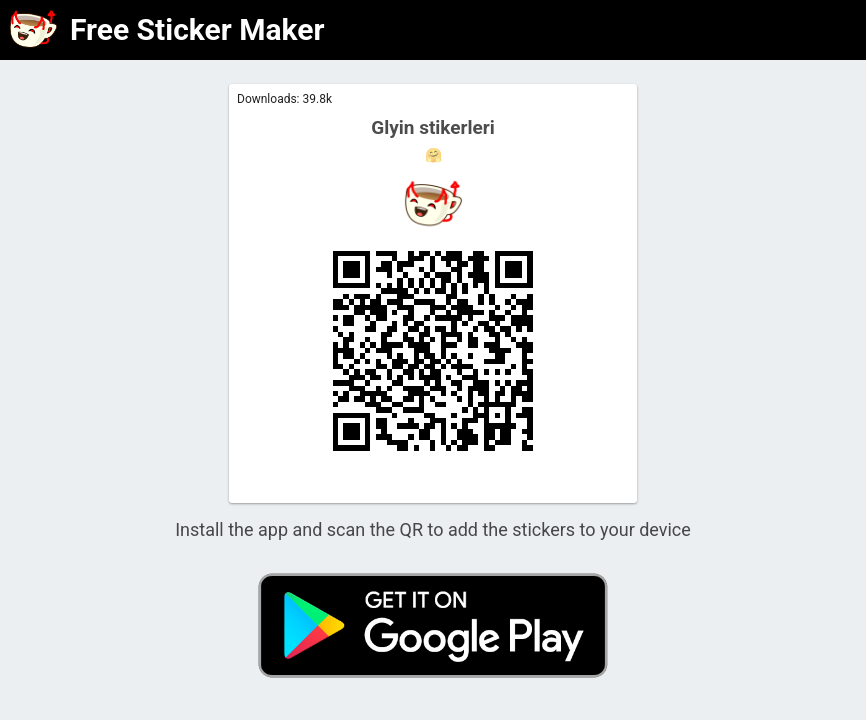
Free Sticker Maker (197, 29)
